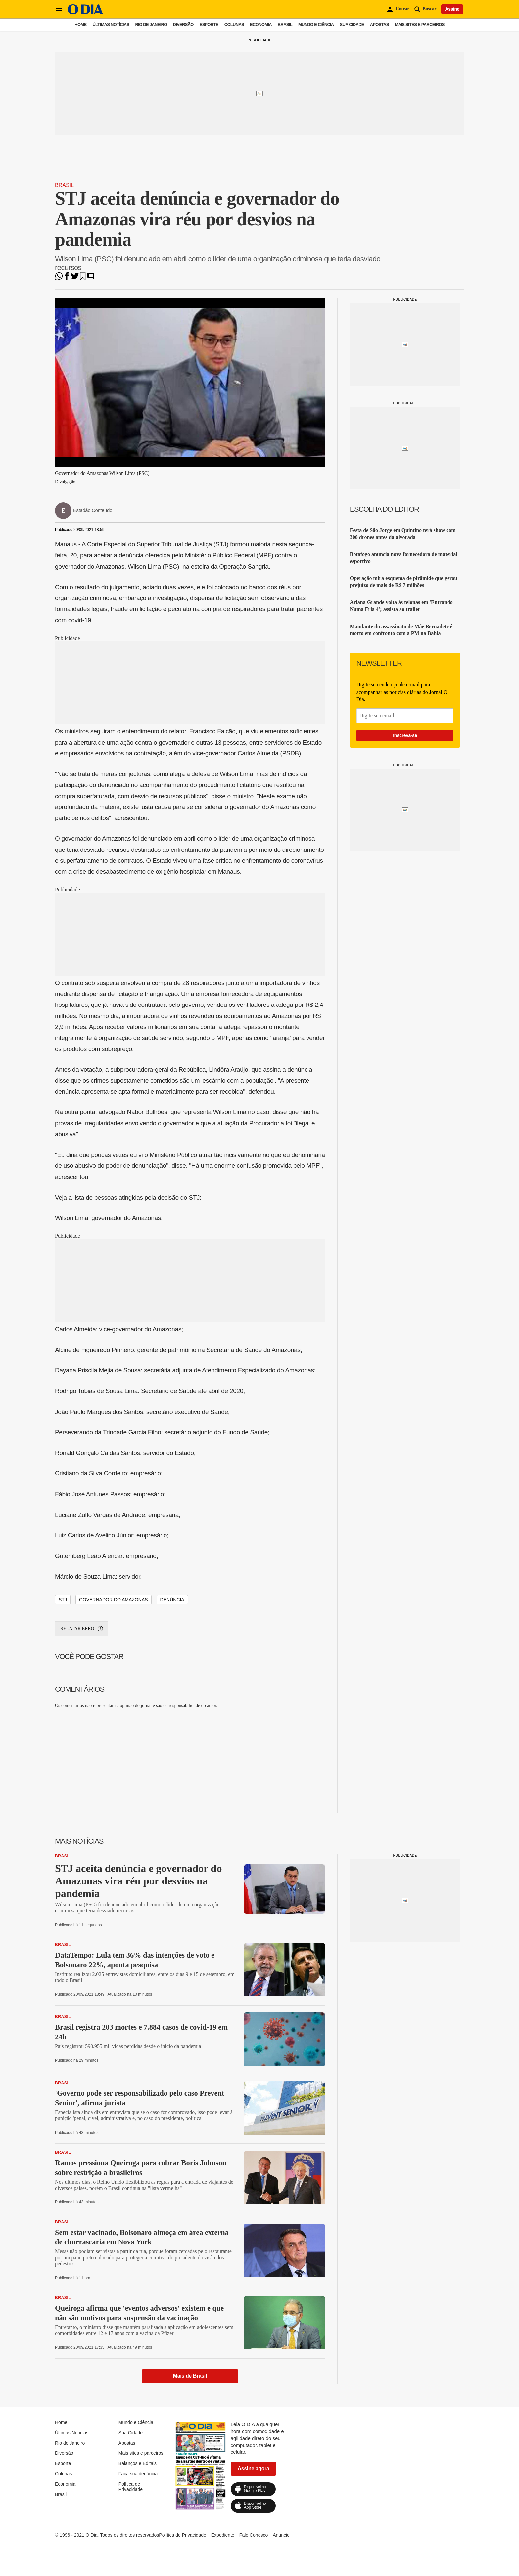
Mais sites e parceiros (420, 24)
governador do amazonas (113, 1599)
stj (63, 1599)
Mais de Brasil (190, 2376)
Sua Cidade (352, 24)
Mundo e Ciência (316, 24)
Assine (452, 9)
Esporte (209, 24)
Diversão (183, 24)
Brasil (285, 24)
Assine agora (253, 2468)
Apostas (379, 24)
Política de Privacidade (130, 2486)
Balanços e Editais (137, 2463)
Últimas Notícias (110, 24)
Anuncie (281, 2535)
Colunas (234, 24)
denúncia (172, 1599)
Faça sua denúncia (138, 2473)
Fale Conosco (253, 2535)
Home (80, 24)
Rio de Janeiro (151, 24)
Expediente (222, 2535)
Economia (261, 24)
